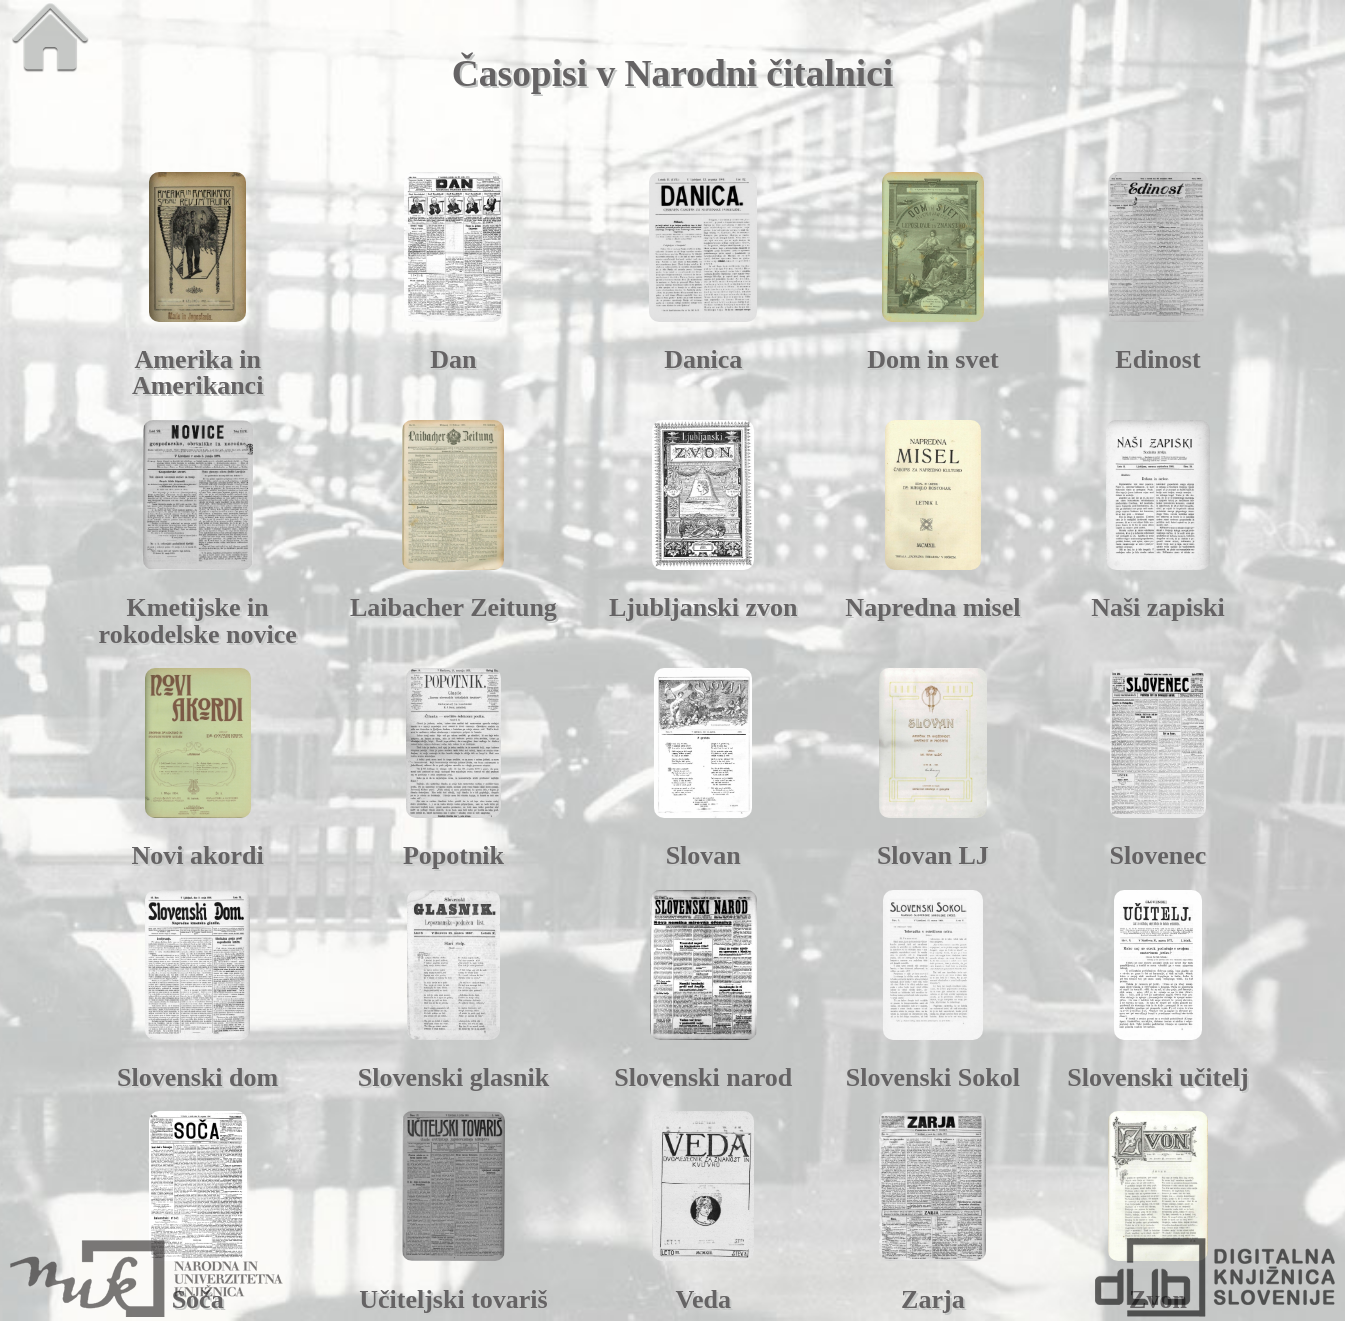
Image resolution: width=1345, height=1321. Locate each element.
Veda (703, 1299)
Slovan (703, 855)
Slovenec (1158, 855)
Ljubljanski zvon (703, 607)
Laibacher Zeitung (453, 607)
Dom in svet (932, 359)
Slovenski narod (703, 1077)
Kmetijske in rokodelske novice (198, 620)
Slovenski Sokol (933, 1077)
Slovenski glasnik (453, 1077)
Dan (453, 359)
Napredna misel (932, 607)
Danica (703, 359)
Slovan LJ (933, 855)
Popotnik (453, 855)
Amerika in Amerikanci (197, 372)
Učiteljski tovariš (453, 1299)
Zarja (933, 1299)
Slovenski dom (197, 1077)
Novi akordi (198, 855)
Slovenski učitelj (1157, 1077)
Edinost (1157, 359)
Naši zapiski (1158, 607)
